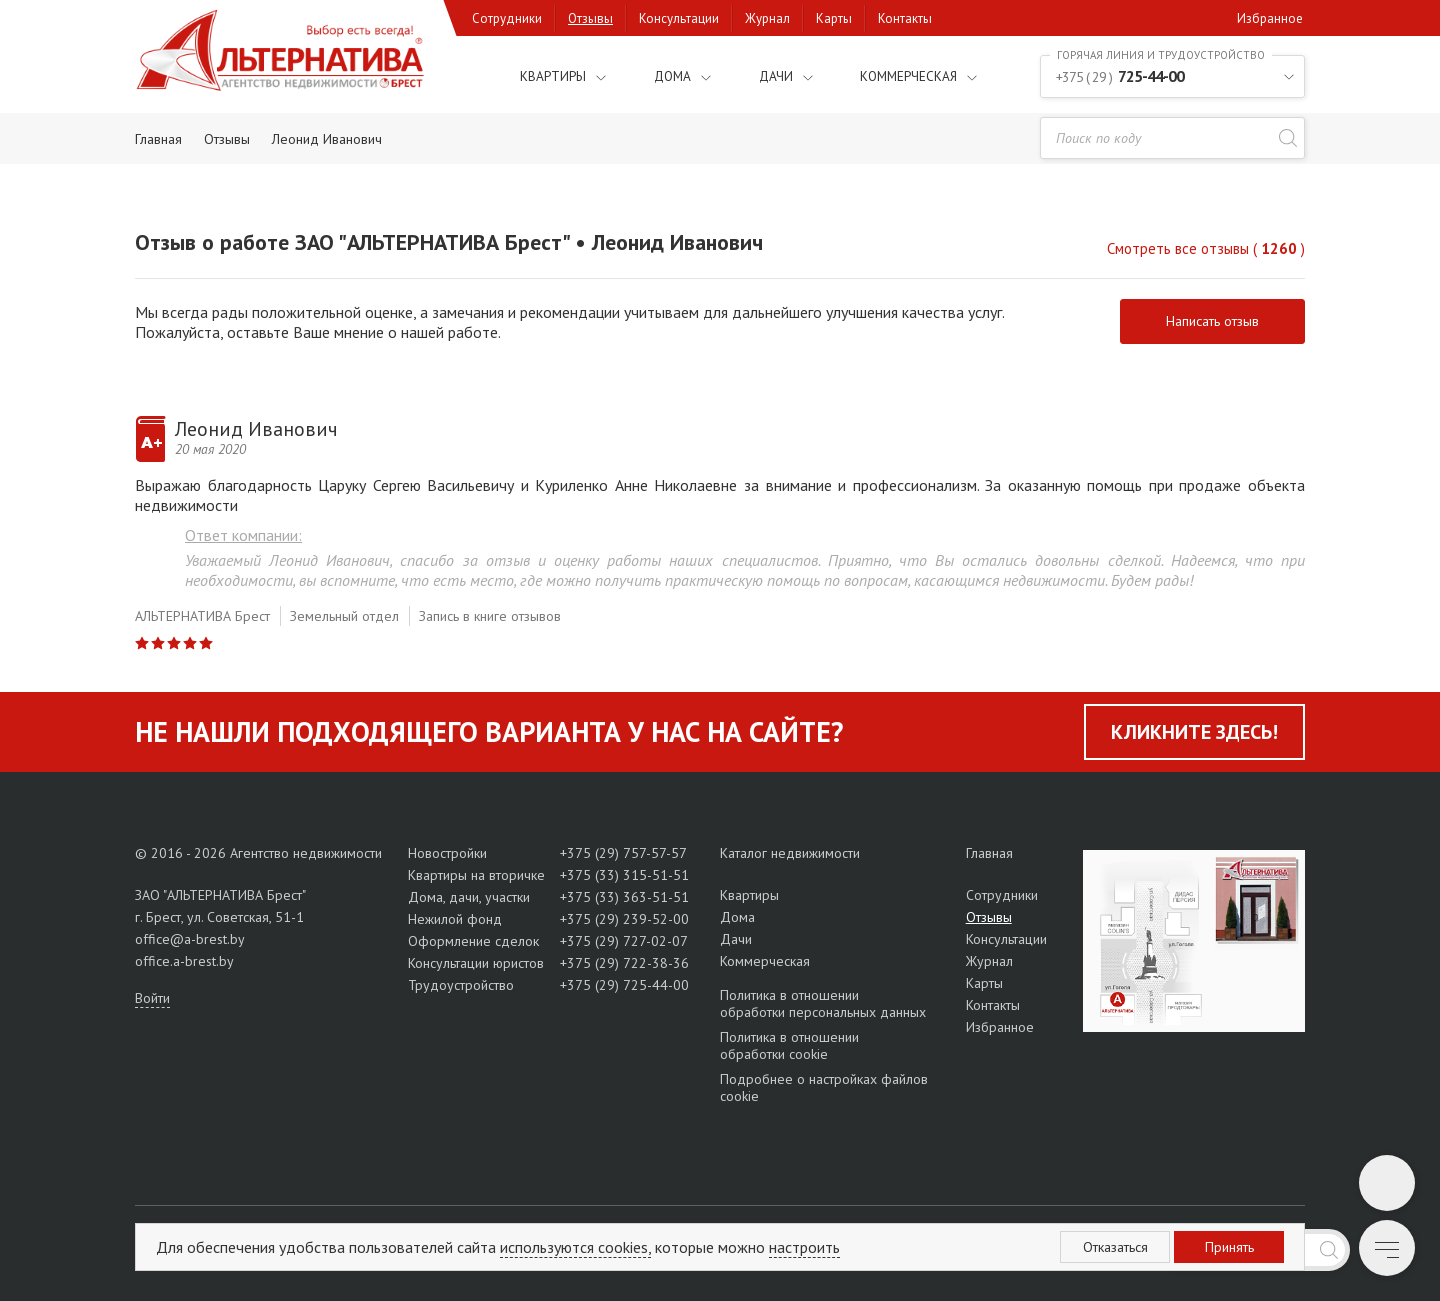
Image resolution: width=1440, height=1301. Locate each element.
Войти (152, 998)
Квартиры (525, 76)
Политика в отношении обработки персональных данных (823, 1004)
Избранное (1270, 18)
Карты (834, 18)
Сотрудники (507, 18)
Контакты (905, 18)
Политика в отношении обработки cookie (789, 1045)
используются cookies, (575, 1247)
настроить (804, 1247)
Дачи (755, 76)
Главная (989, 853)
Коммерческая (896, 76)
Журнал (767, 18)
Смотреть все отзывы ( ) (1206, 248)
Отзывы (590, 18)
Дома (651, 76)
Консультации (679, 18)
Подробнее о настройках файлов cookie (824, 1087)
